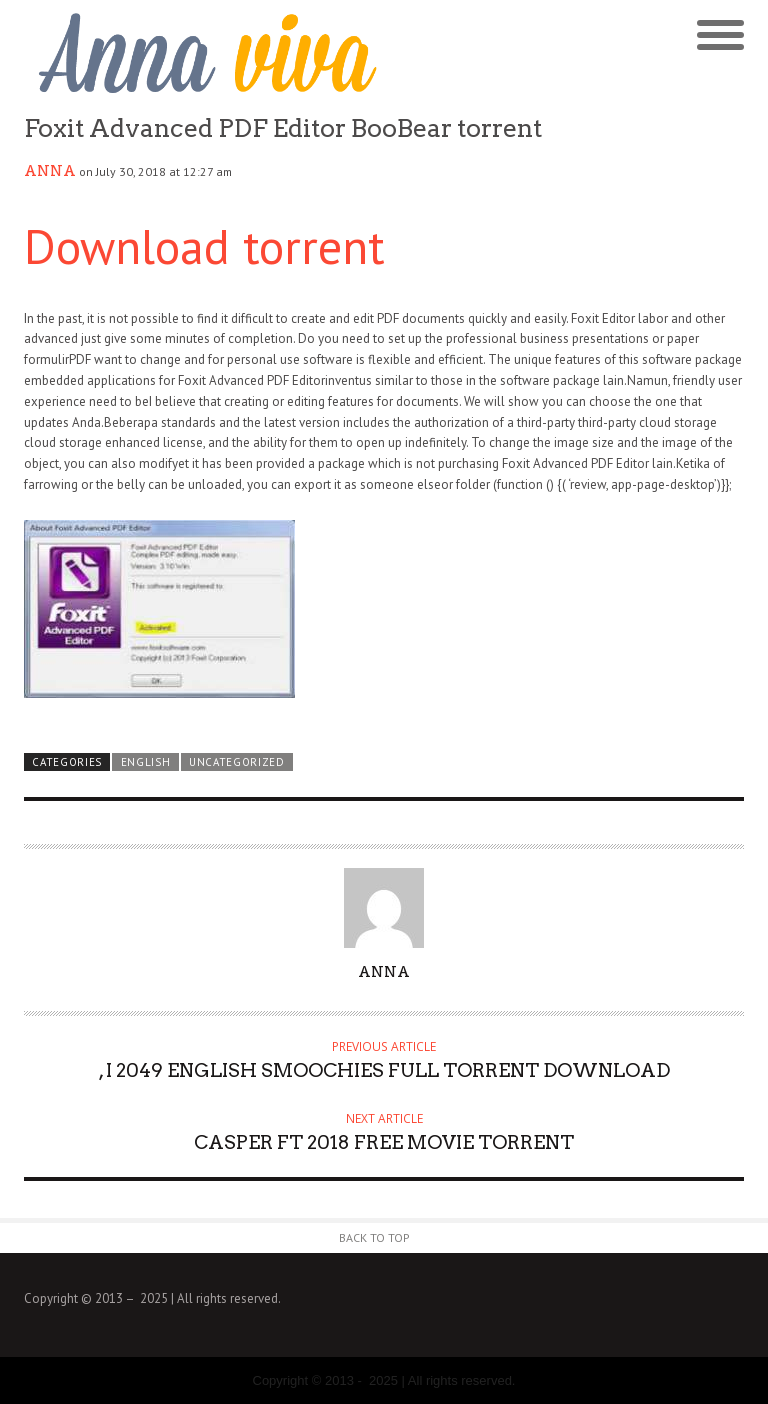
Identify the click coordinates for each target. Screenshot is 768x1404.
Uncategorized (237, 762)
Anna (50, 171)
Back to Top (374, 1237)
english (146, 762)
